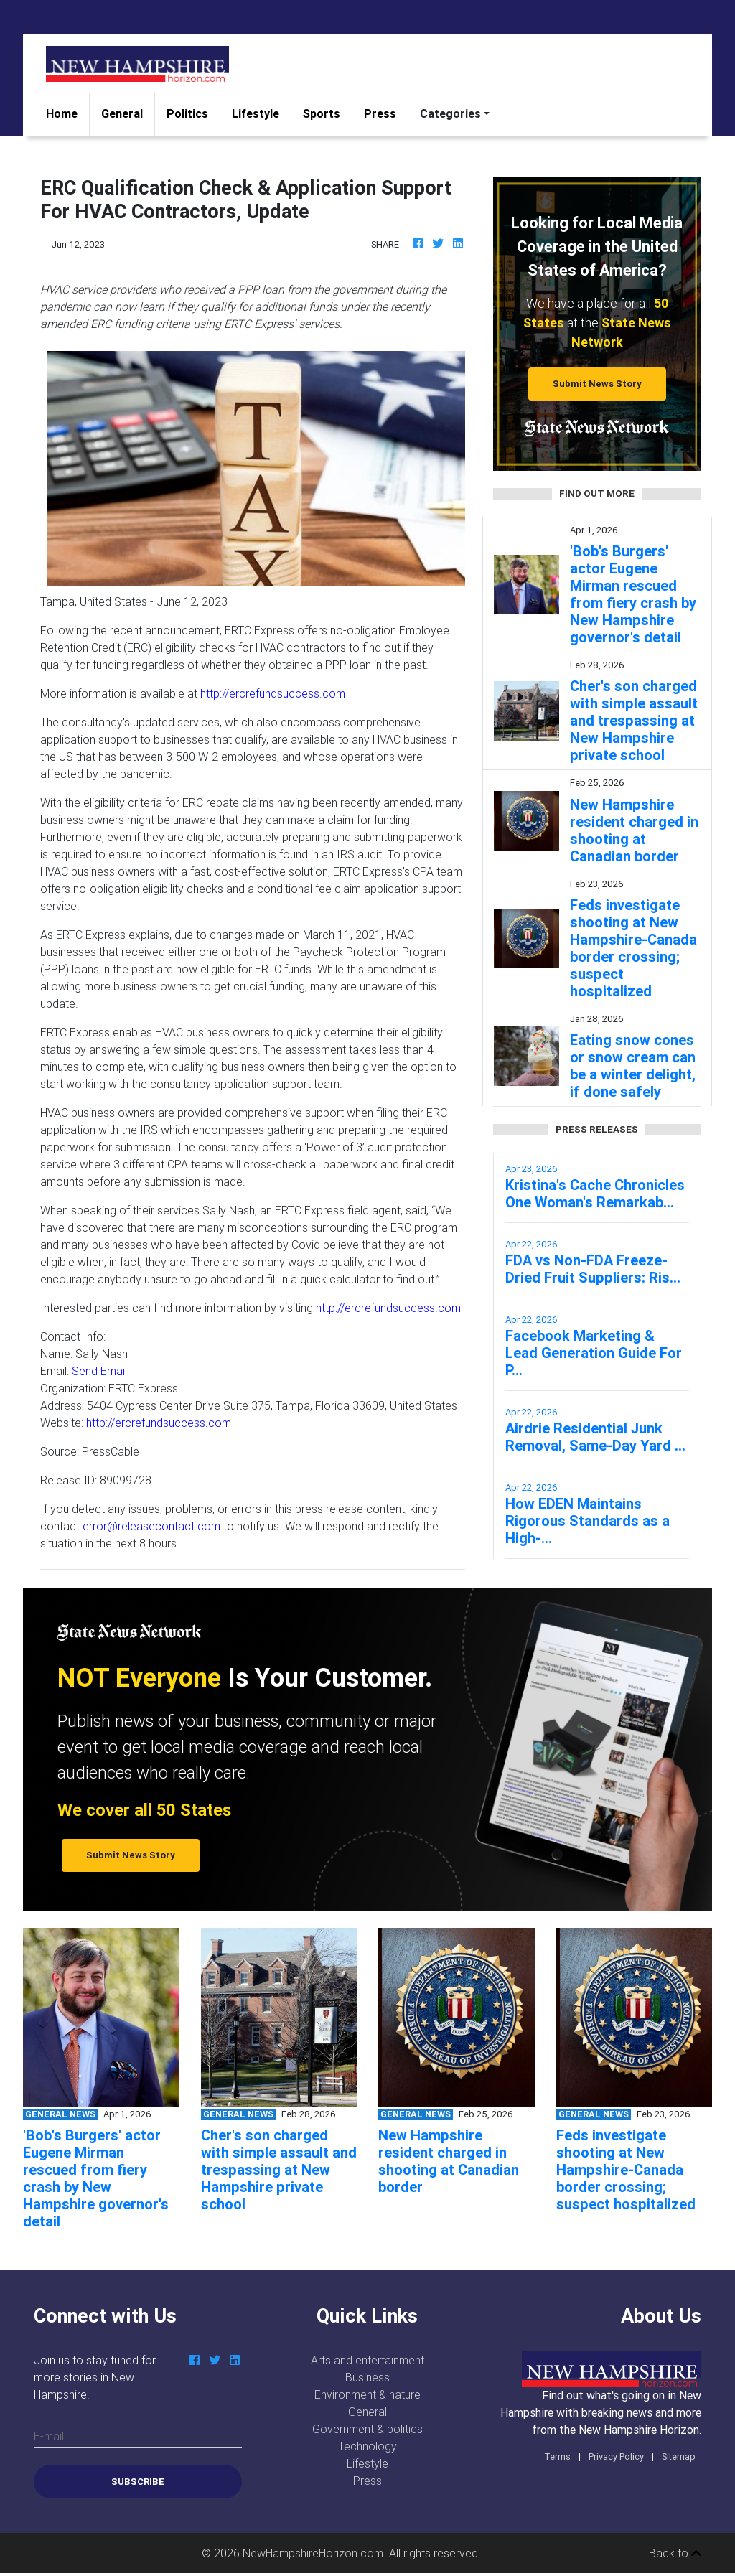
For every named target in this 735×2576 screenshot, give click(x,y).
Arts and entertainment (367, 2360)
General (122, 113)
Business (367, 2377)
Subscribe (137, 2482)
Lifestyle (255, 113)
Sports (321, 113)
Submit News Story (597, 384)
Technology (367, 2446)
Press (380, 113)
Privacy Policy (616, 2456)
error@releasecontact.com (151, 1526)
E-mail (49, 2436)
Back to (675, 2553)
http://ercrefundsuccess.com (272, 693)
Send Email (99, 1371)
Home (67, 112)
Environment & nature (367, 2394)
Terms (557, 2456)
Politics (187, 113)
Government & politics (367, 2429)
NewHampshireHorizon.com (313, 2553)
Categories (450, 113)
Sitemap (679, 2456)
